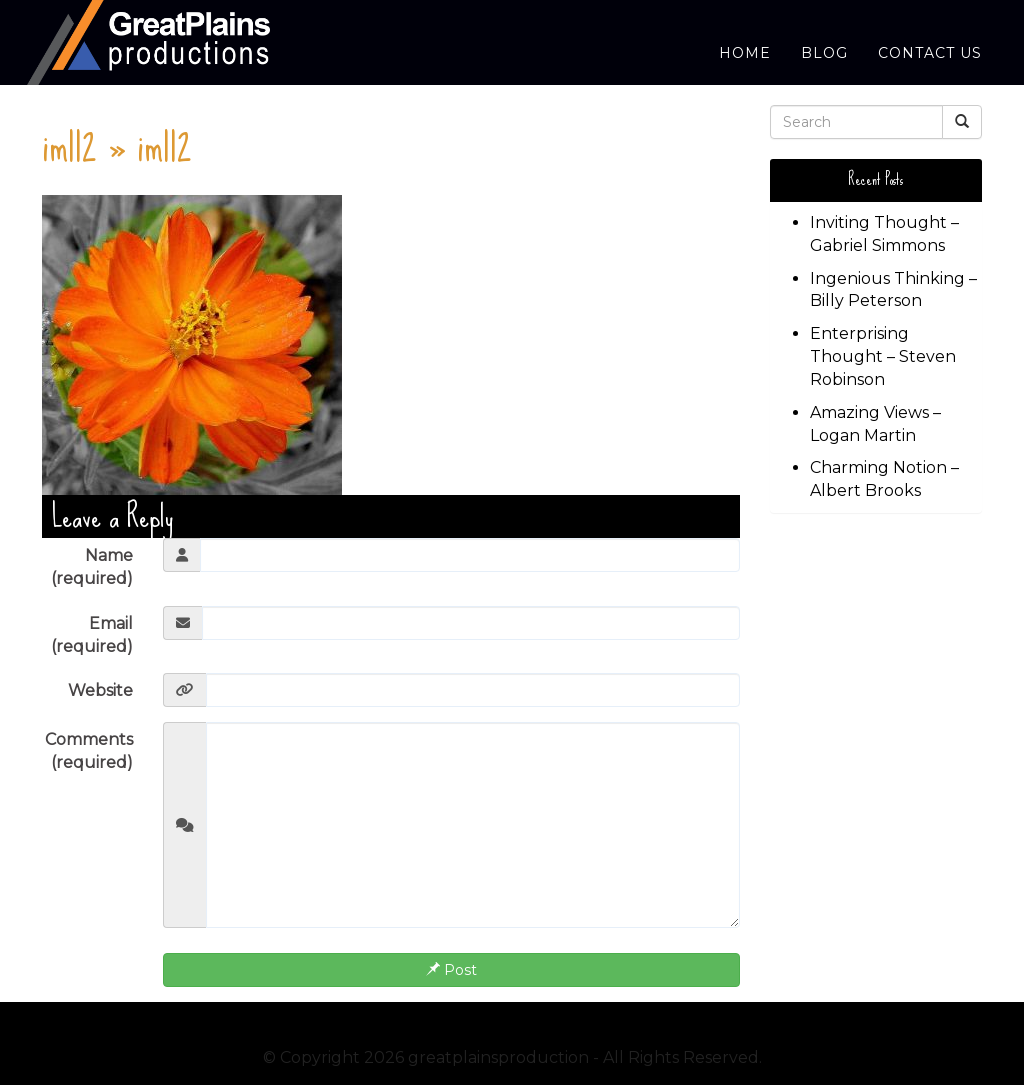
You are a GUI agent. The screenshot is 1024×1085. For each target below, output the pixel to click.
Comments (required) (89, 751)
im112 (69, 145)
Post (451, 970)
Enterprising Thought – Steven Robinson (883, 356)
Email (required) (92, 635)
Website (100, 690)
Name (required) (92, 567)
